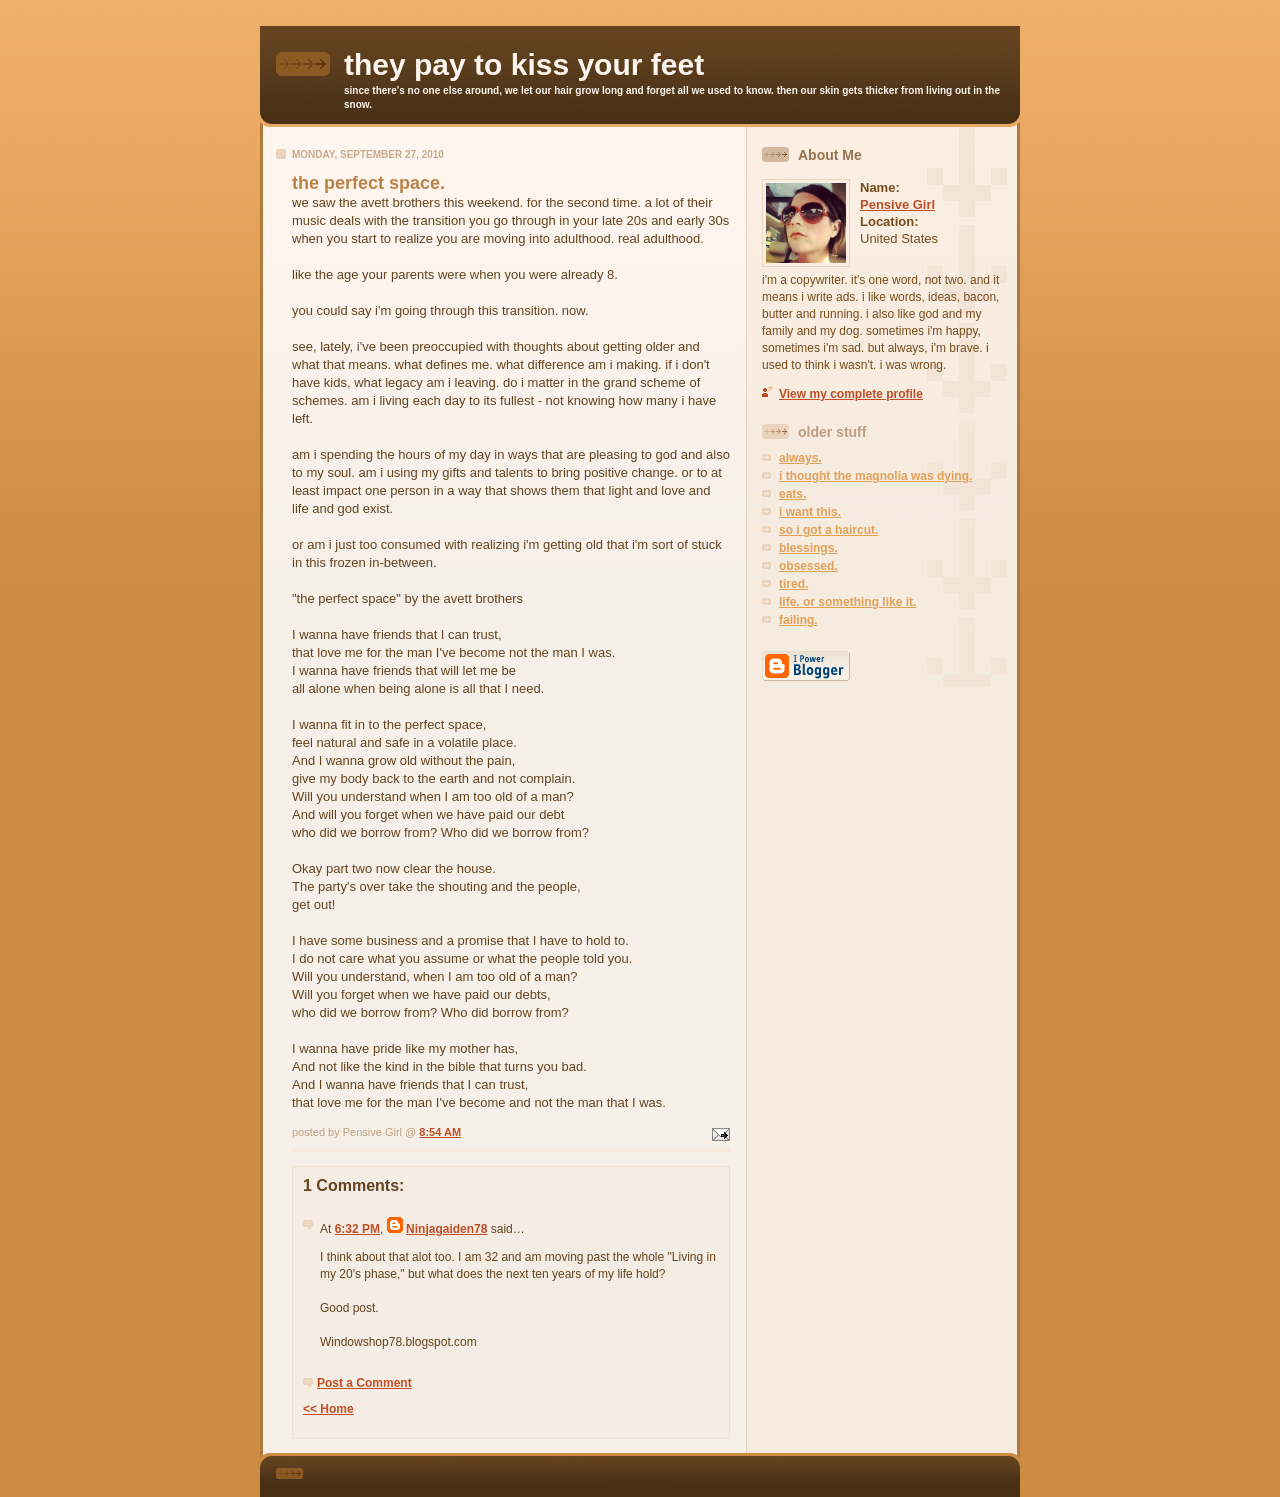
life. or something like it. (847, 602)
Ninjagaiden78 (446, 1229)
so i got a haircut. (828, 530)
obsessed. (808, 566)
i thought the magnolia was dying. (875, 476)
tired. (793, 584)
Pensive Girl (897, 204)
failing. (798, 620)
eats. (792, 494)
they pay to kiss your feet (524, 64)
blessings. (808, 548)
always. (800, 458)
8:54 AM (440, 1132)
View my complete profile (851, 394)
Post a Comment (364, 1383)
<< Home (328, 1409)
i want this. (810, 512)
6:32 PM (357, 1229)
